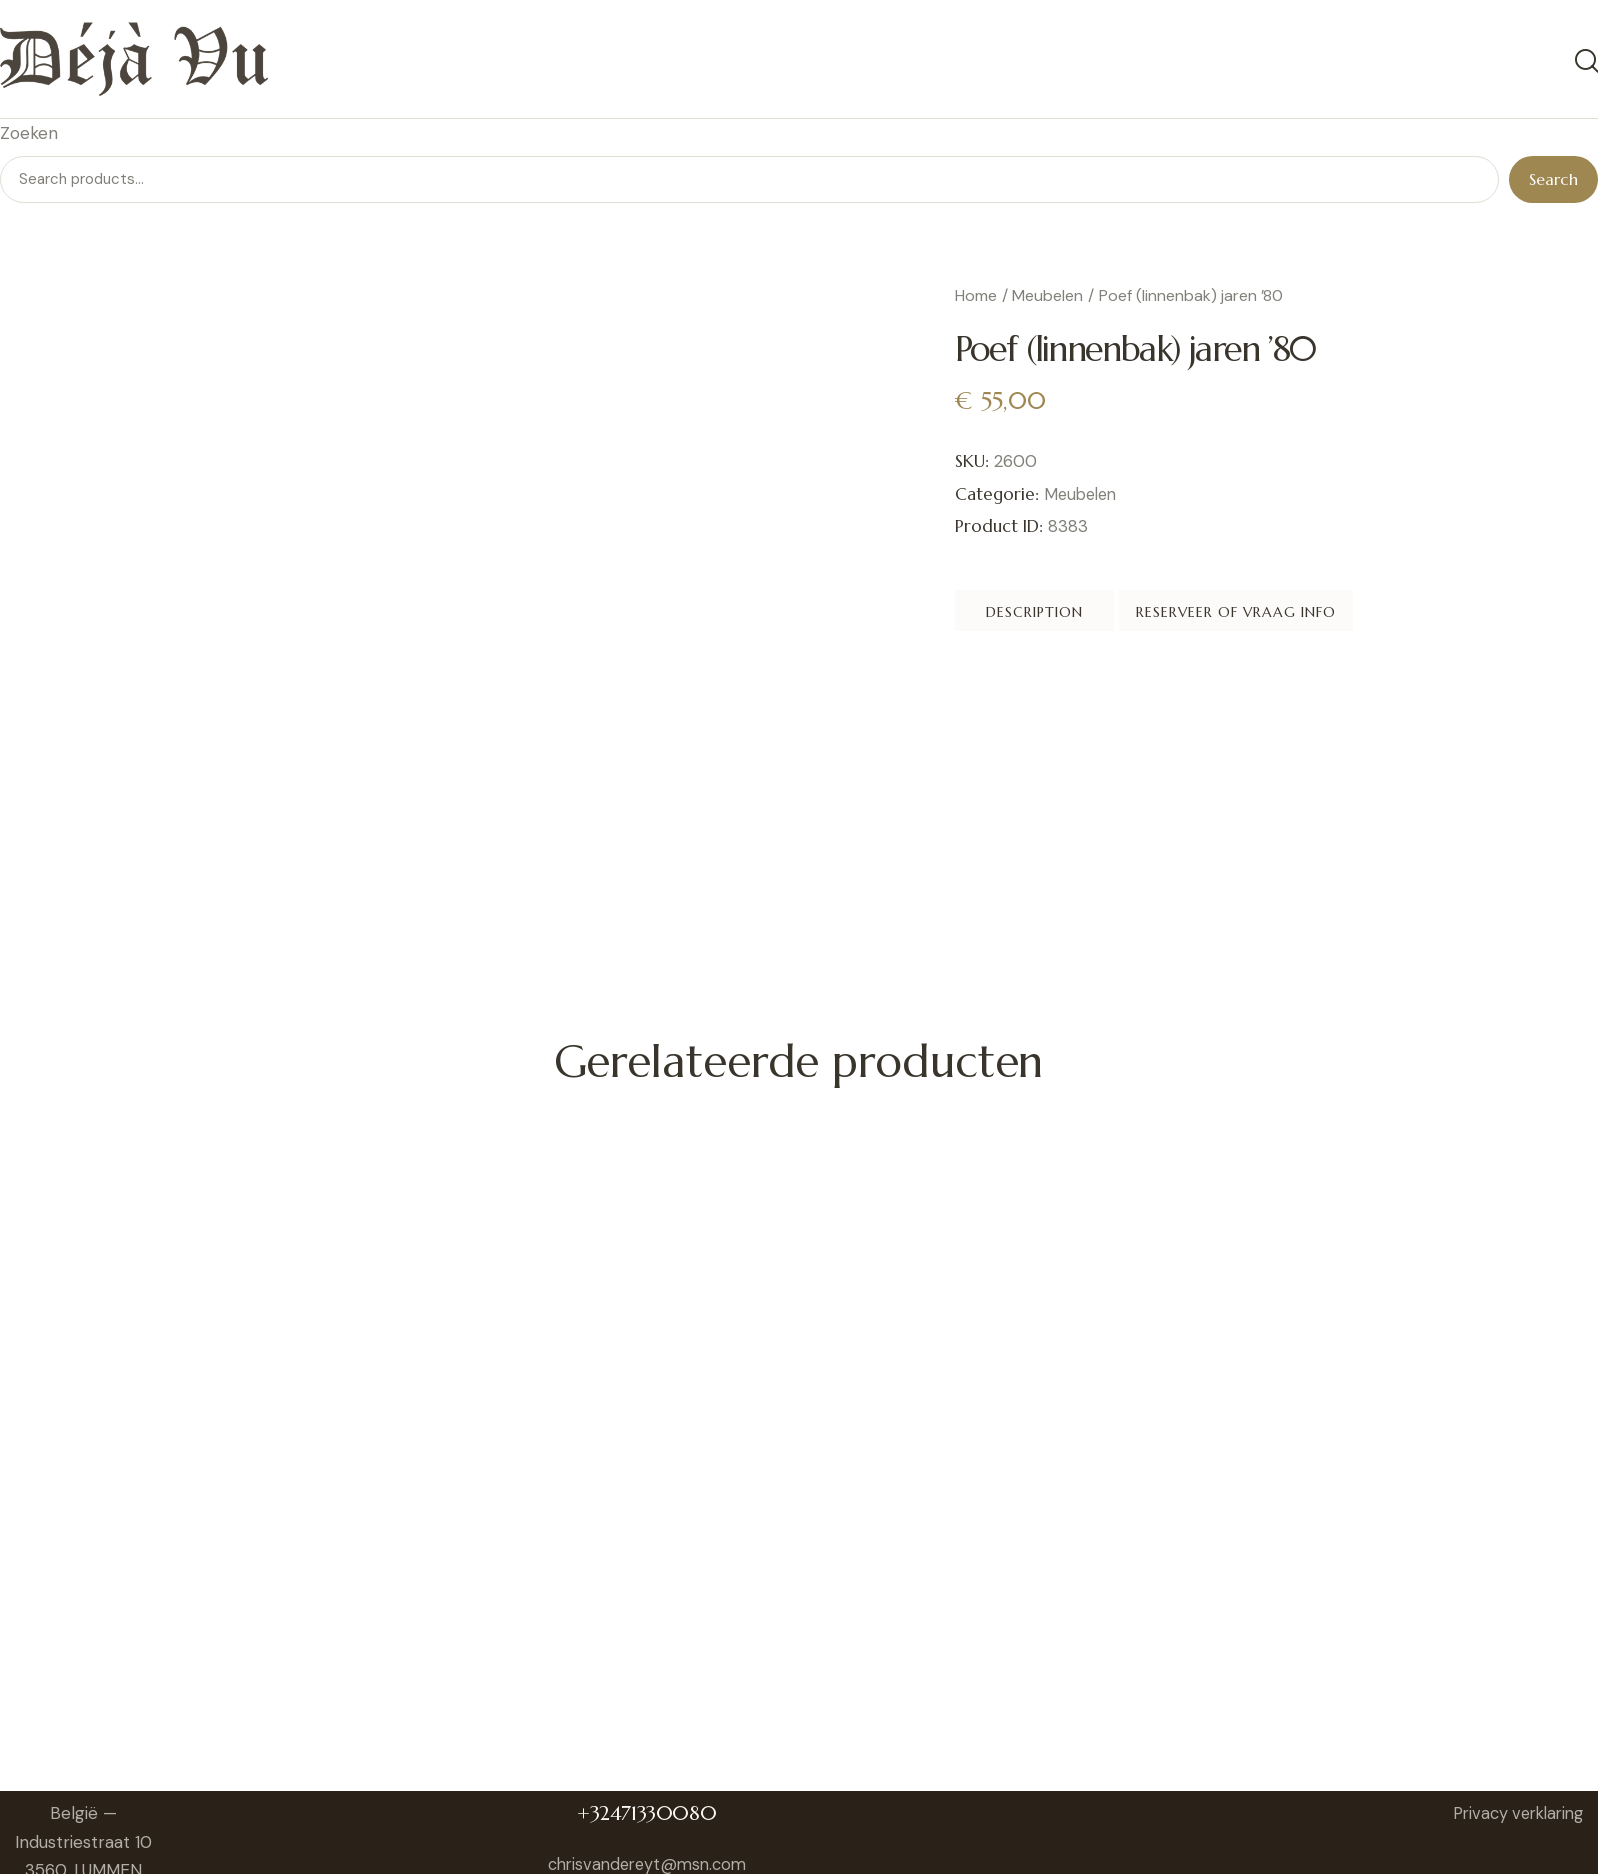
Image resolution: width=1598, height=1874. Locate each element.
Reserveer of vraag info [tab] (1377, 618)
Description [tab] (1093, 618)
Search (1553, 182)
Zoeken (29, 136)
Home (976, 298)
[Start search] (1585, 63)
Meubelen (1047, 298)
